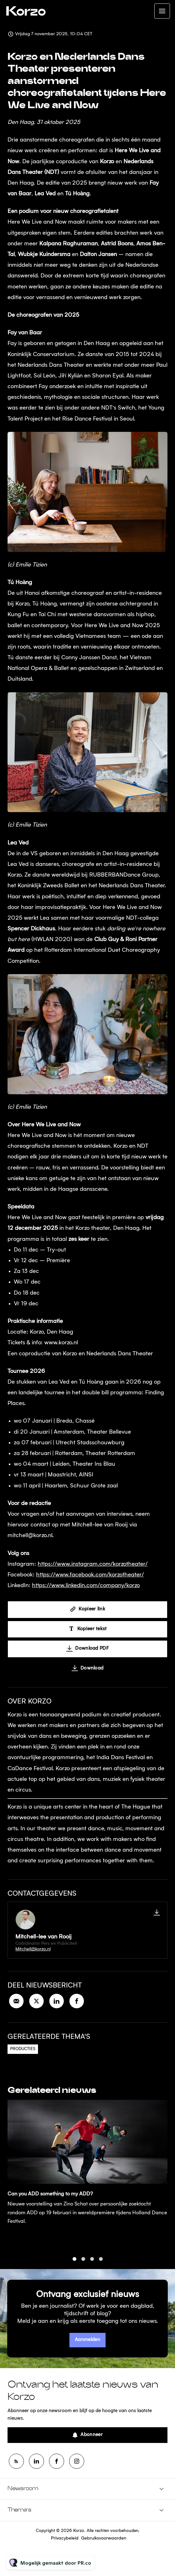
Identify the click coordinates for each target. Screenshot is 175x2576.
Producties (23, 2049)
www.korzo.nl (61, 1344)
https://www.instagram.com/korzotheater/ (93, 1565)
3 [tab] (92, 2265)
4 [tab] (101, 2265)
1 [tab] (74, 2265)
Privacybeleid (65, 2538)
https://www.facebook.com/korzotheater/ (90, 1576)
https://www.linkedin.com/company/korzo (86, 1587)
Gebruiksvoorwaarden (103, 2538)
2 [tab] (83, 2265)
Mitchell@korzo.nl (33, 1949)
